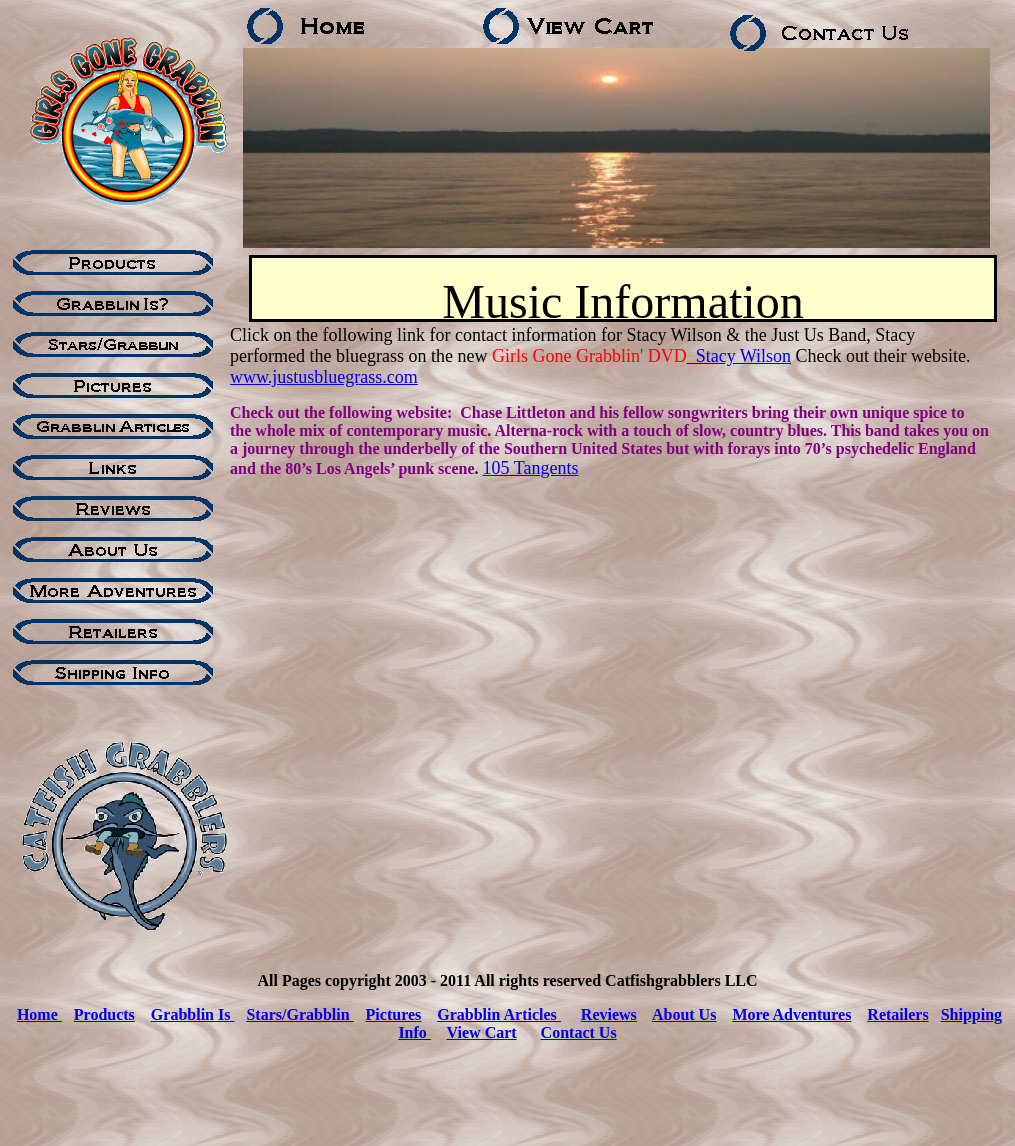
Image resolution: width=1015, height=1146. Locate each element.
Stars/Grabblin (299, 1014)
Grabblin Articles (499, 1014)
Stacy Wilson (739, 356)
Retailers (897, 1014)
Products (104, 1014)
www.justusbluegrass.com (324, 377)
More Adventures (791, 1014)
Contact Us (579, 1032)
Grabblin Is (193, 1014)
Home (39, 1014)
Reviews (609, 1014)
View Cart (482, 1032)
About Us (684, 1014)
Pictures (394, 1014)
